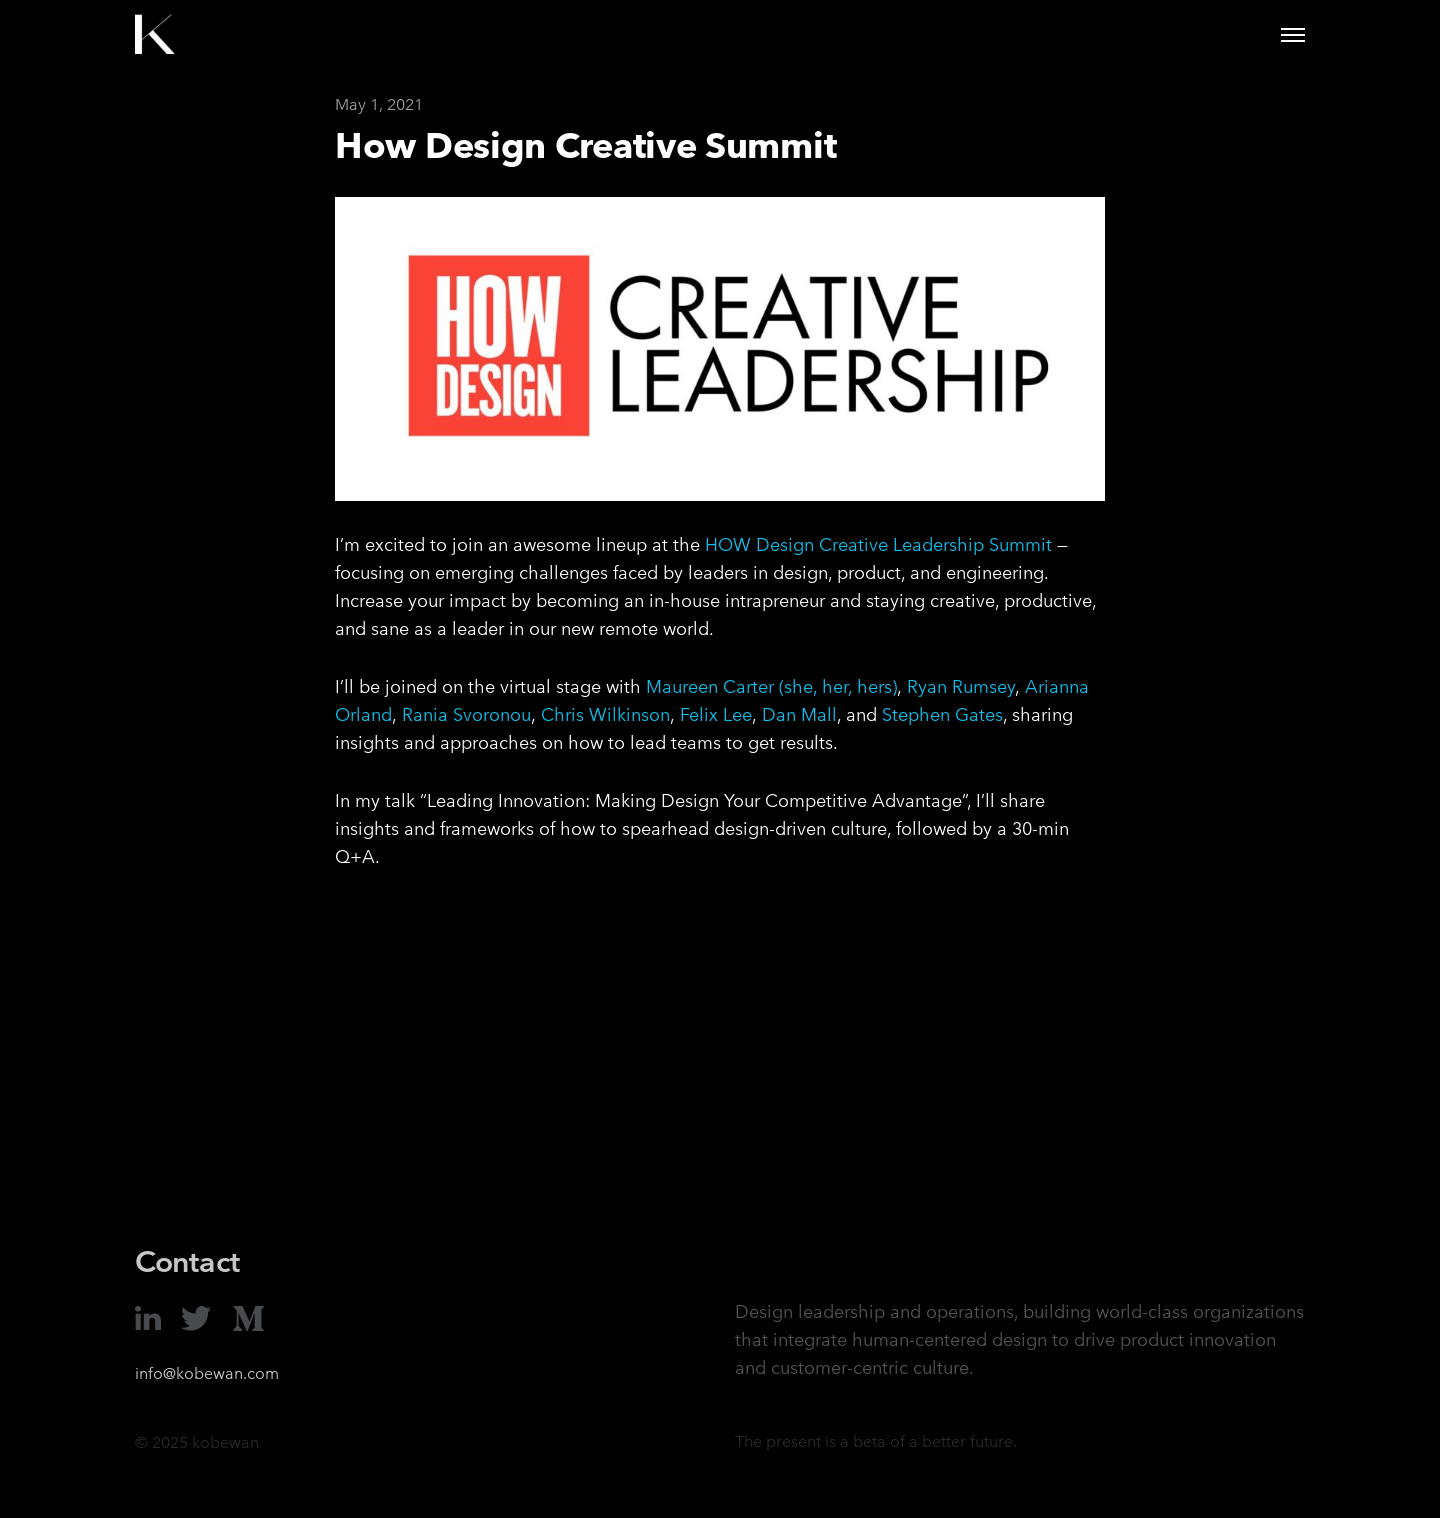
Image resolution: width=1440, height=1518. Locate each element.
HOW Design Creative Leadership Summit (878, 544)
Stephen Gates (942, 714)
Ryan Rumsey (961, 686)
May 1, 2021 (379, 104)
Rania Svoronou (466, 714)
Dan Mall (799, 714)
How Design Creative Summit (585, 145)
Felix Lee (716, 714)
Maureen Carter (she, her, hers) (771, 686)
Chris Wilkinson (605, 714)
